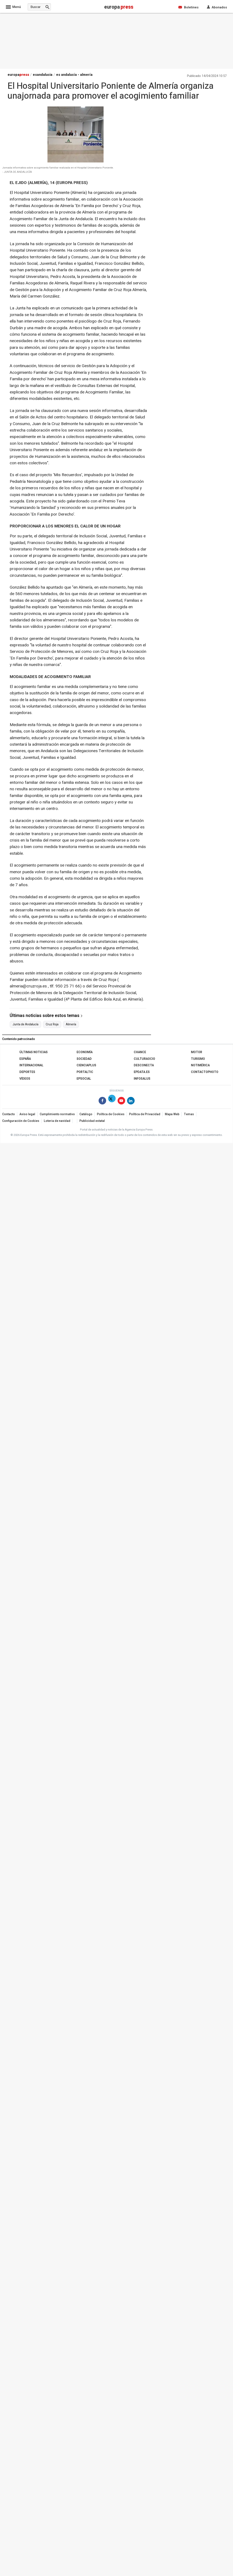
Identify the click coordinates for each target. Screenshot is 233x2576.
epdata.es (142, 1072)
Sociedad (84, 1059)
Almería (71, 1024)
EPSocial (84, 1078)
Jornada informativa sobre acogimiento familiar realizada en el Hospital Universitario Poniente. (58, 168)
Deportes (27, 1072)
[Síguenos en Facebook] (102, 1101)
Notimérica (200, 1065)
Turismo (198, 1059)
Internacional (31, 1065)
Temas (189, 1114)
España (25, 1059)
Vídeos (24, 1078)
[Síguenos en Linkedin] (130, 1101)
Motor (196, 1052)
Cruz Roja (52, 1024)
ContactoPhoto (204, 1072)
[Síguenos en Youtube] (121, 1101)
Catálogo (85, 1114)
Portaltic (85, 1072)
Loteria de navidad (57, 1121)
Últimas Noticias (33, 1052)
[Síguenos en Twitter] (111, 1101)
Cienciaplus (86, 1065)
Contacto (8, 1114)
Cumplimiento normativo (57, 1114)
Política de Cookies (110, 1114)
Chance (140, 1052)
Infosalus (142, 1078)
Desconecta (144, 1065)
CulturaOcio (144, 1059)
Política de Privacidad (144, 1114)
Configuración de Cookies (20, 1121)
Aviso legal (27, 1114)
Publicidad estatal (92, 1121)
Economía (85, 1052)
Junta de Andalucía (25, 1024)
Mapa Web (172, 1114)
